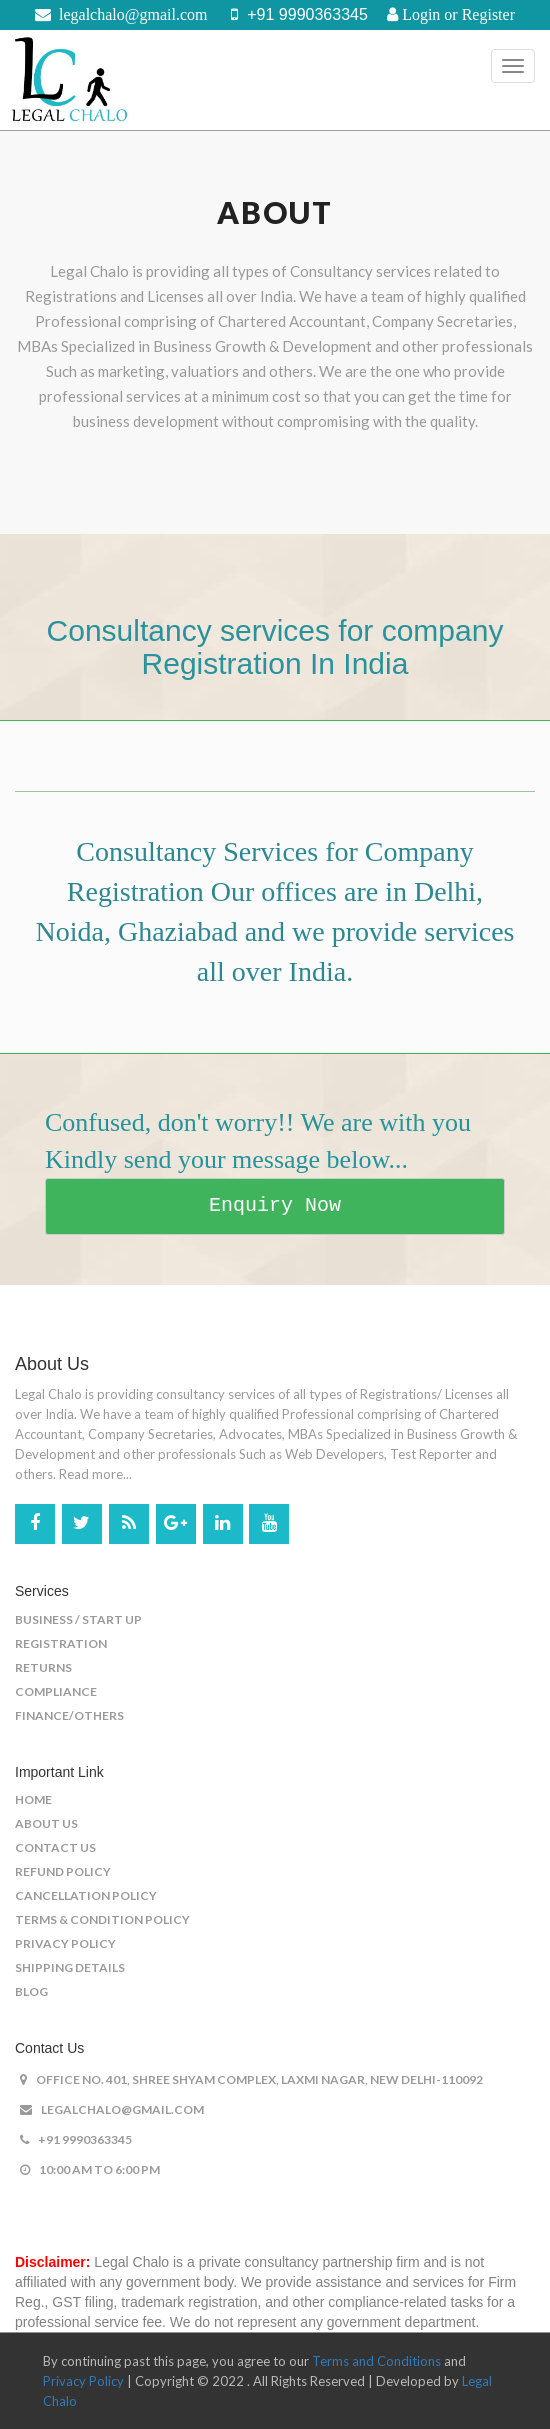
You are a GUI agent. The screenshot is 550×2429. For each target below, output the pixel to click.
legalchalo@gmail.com (112, 2109)
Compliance (56, 1691)
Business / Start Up (78, 1619)
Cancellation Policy (86, 1895)
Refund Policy (63, 1871)
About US (46, 1823)
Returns (43, 1667)
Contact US (55, 1847)
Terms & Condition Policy (102, 1919)
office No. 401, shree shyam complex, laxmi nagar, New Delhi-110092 (251, 2079)
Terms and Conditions (376, 2361)
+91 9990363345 (76, 2139)
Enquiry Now (275, 1205)
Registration (61, 1643)
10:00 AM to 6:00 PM (90, 2169)
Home (33, 1799)
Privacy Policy (65, 1943)
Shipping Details (70, 1967)
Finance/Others (69, 1715)
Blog (31, 1991)
